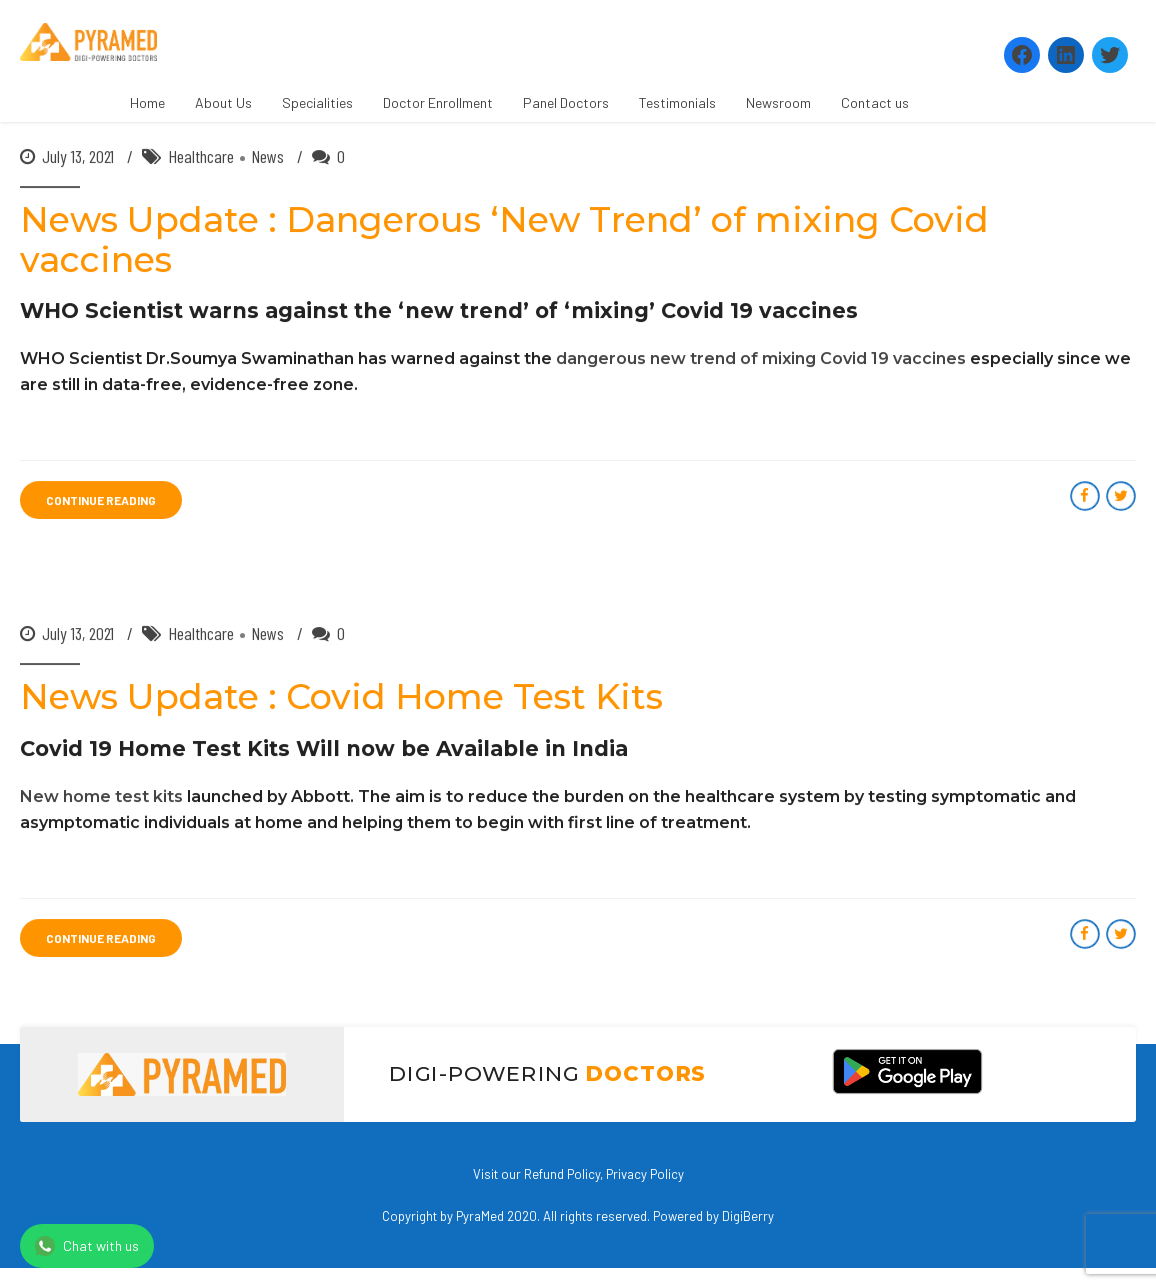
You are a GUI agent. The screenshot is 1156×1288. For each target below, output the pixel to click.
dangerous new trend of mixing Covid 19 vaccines (761, 359)
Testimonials (677, 102)
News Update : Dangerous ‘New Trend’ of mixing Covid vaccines (504, 240)
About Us (223, 102)
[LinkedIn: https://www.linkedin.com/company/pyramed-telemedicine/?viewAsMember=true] (1066, 55)
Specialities (317, 102)
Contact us (875, 102)
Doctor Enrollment (438, 102)
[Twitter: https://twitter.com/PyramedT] (1110, 55)
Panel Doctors (566, 102)
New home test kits (101, 796)
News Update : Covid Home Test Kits (341, 697)
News (267, 157)
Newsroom (778, 102)
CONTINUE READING (101, 501)
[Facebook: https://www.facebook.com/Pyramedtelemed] (1022, 55)
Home (147, 102)
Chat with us (87, 1246)
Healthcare (201, 157)
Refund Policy (562, 1174)
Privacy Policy (645, 1174)
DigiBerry (748, 1216)
